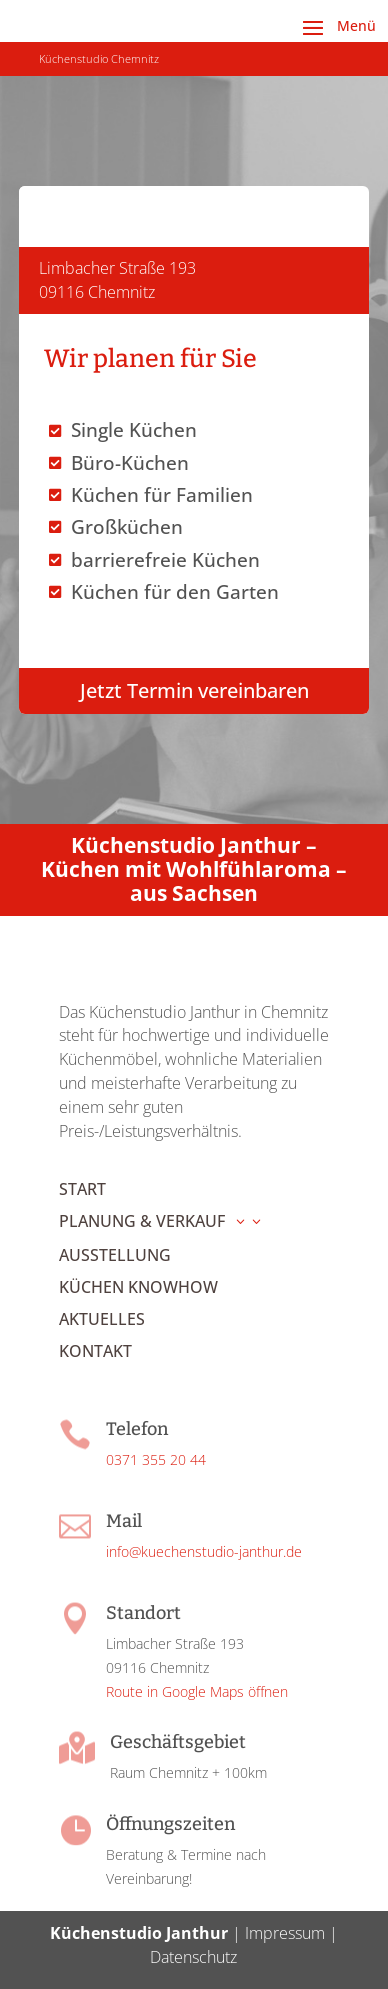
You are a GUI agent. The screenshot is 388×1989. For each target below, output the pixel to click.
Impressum (285, 1933)
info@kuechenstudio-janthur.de (204, 1551)
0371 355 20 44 (156, 1459)
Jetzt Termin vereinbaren (194, 690)
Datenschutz (193, 1957)
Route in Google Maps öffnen (197, 1691)
